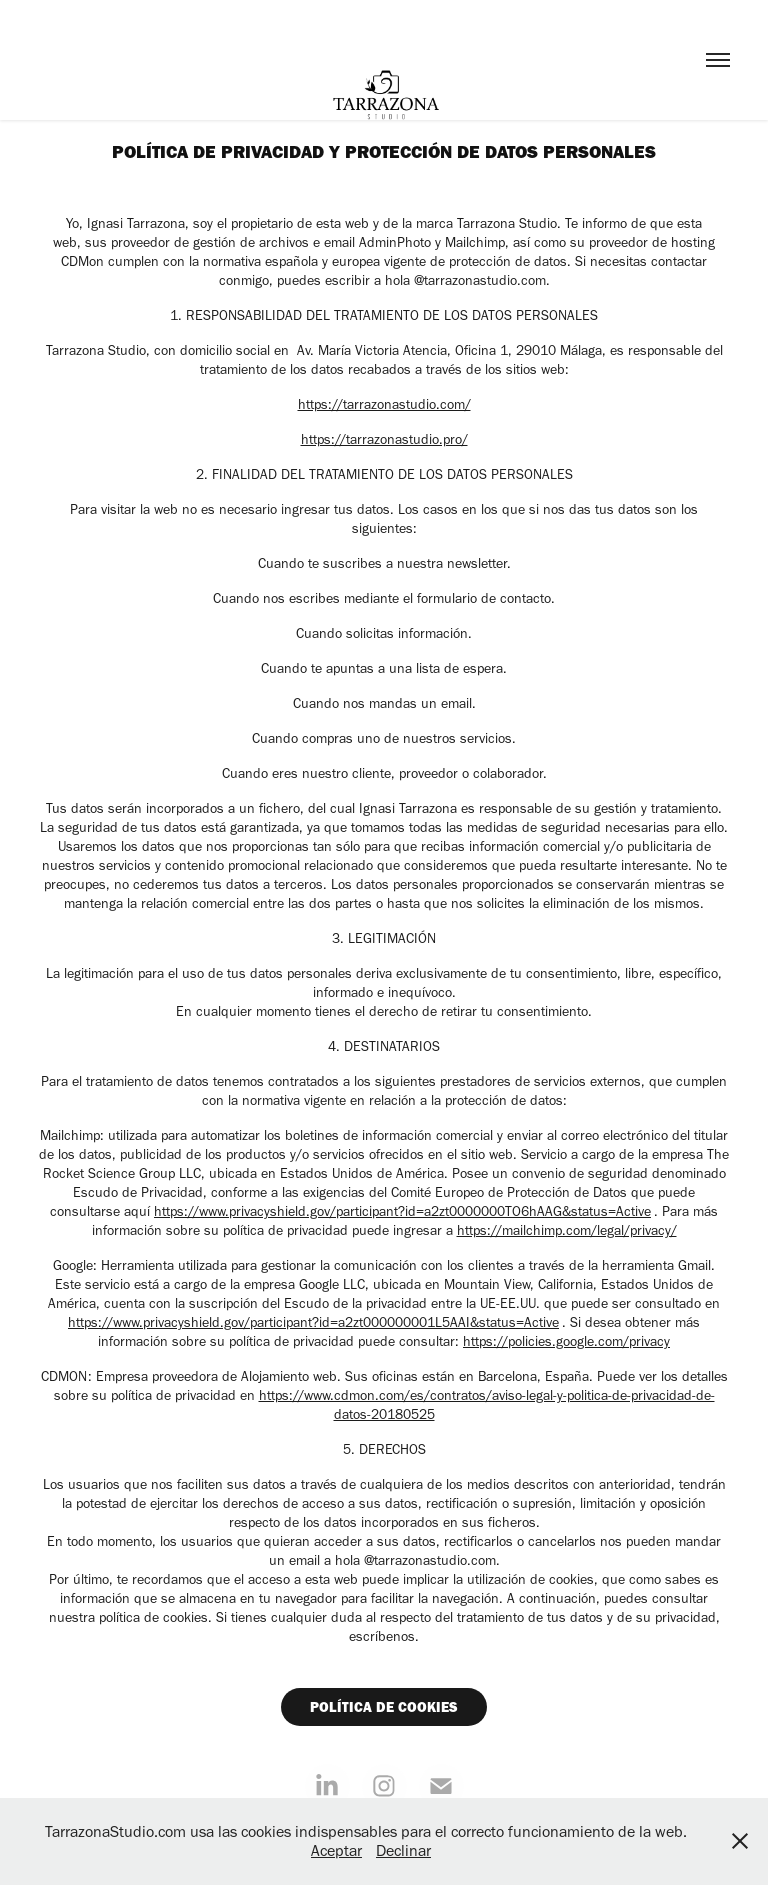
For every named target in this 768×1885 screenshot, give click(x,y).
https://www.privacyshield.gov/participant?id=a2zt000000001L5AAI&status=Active (313, 1322)
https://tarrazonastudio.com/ (384, 404)
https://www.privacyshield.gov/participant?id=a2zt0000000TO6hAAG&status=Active (402, 1211)
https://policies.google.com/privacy (566, 1341)
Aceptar (336, 1850)
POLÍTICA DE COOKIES (384, 1707)
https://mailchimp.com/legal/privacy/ (567, 1230)
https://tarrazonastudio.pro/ (384, 439)
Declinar (403, 1850)
